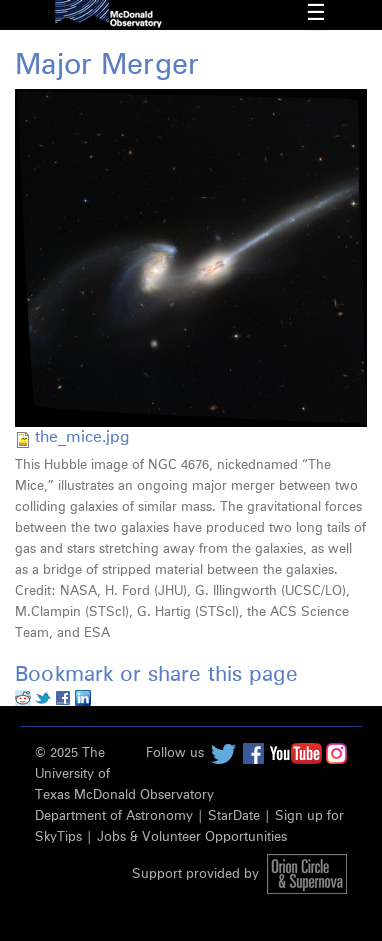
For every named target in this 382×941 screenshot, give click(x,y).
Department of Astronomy (114, 816)
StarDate (234, 816)
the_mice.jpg (82, 437)
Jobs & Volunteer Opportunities (192, 837)
